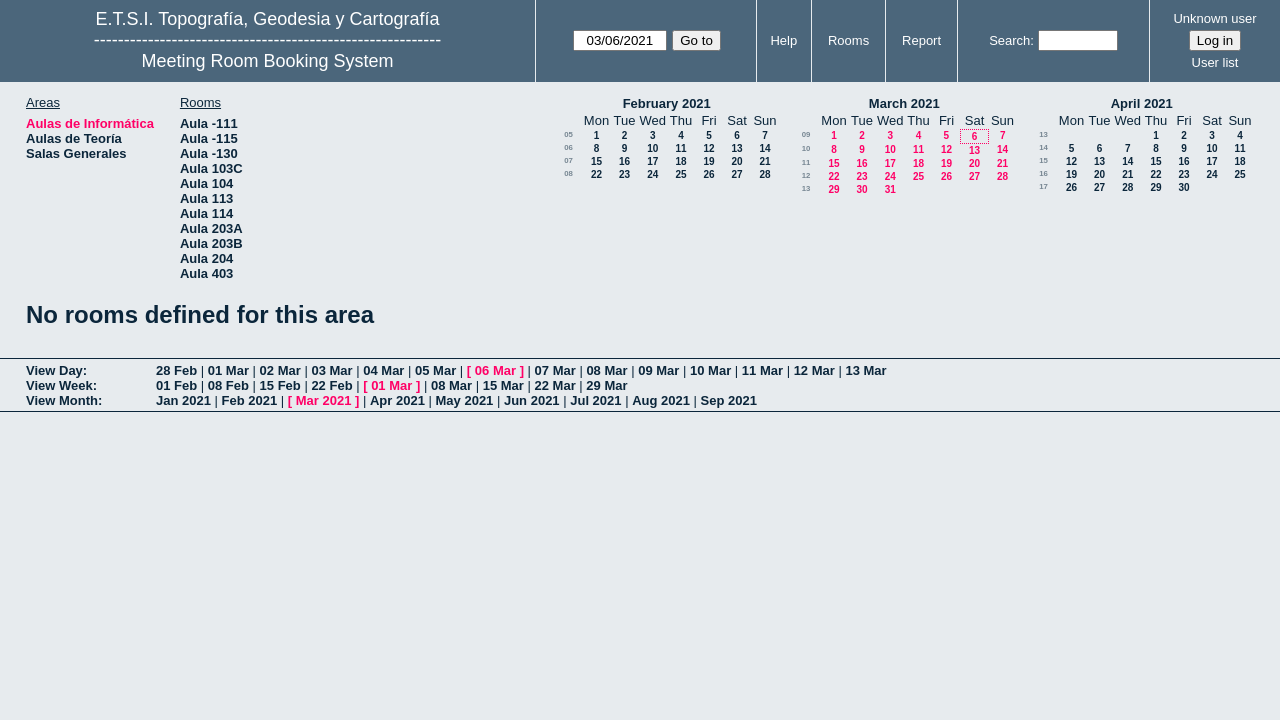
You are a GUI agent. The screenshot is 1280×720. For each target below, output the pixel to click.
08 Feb (228, 385)
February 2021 (667, 103)
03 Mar (331, 370)
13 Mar (865, 370)
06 (568, 147)
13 (736, 148)
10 (652, 148)
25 (680, 174)
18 (680, 161)
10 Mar (710, 370)
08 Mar (606, 370)
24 (652, 174)
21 (764, 161)
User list (1215, 62)
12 (708, 148)
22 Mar (555, 385)
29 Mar (606, 385)
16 (624, 161)
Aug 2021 (661, 400)
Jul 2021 (595, 400)
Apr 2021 (397, 400)
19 (708, 161)
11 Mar (762, 370)
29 (833, 189)
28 (764, 174)
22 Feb (331, 385)
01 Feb (176, 385)
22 (596, 174)
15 (596, 161)
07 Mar (555, 370)
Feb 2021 (250, 400)
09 (806, 134)
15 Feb (280, 385)
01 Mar (228, 370)
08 (568, 173)
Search (1009, 40)
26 (708, 174)
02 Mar (280, 370)
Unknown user (1214, 18)
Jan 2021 (183, 400)
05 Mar (435, 370)
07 (568, 160)
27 (736, 174)
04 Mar (383, 370)
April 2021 (1142, 103)
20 (736, 161)
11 (680, 148)
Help (783, 40)
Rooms (848, 40)
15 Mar (503, 385)
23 (624, 174)
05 (568, 134)
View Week (59, 385)
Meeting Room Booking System (267, 61)
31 (890, 189)
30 (861, 189)
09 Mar (658, 370)
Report (921, 40)
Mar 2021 (324, 400)
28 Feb (176, 370)
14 (764, 148)
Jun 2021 (532, 400)
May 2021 (465, 400)
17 (652, 161)
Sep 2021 (729, 400)
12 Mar (814, 370)
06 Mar (495, 370)
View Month (62, 400)
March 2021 (904, 103)
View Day (54, 370)
